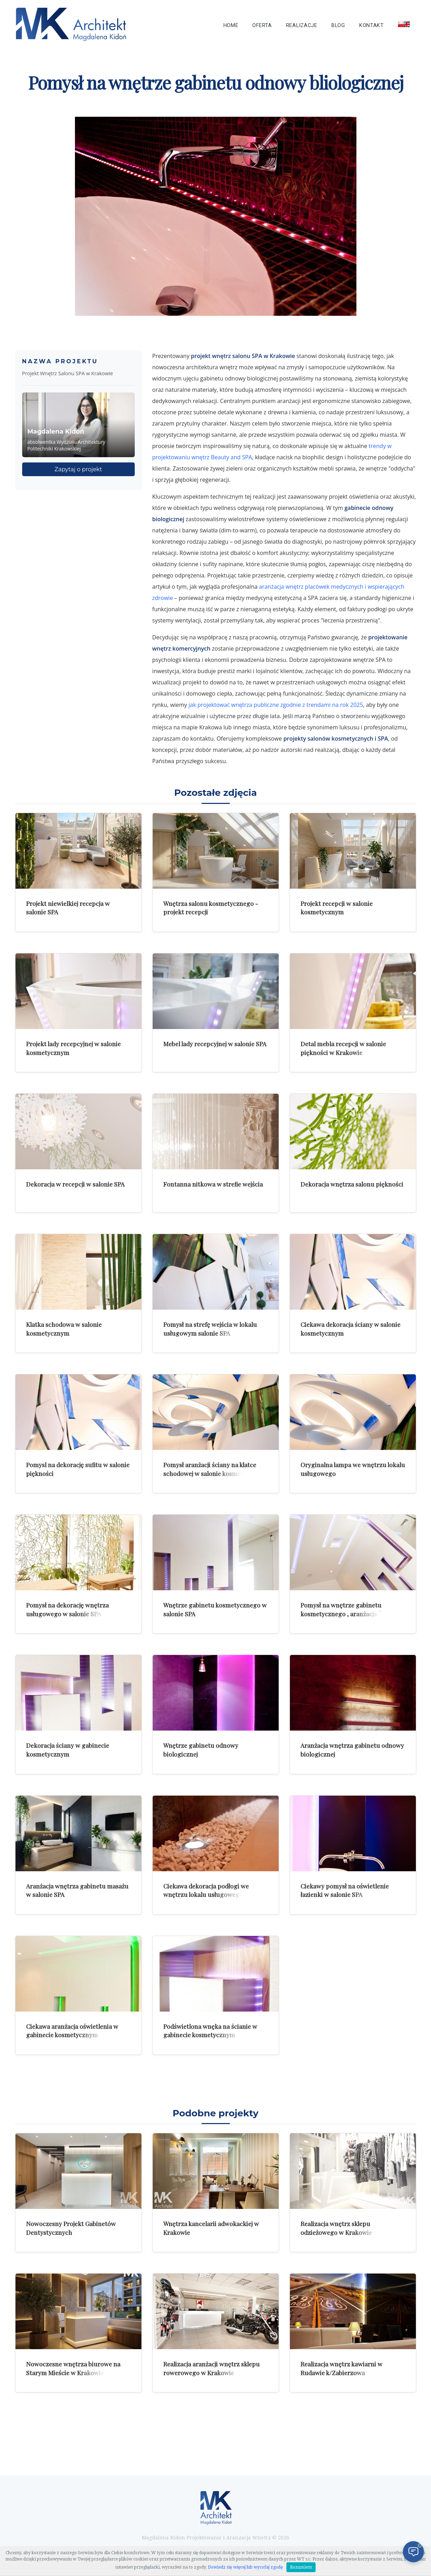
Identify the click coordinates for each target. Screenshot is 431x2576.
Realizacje (301, 25)
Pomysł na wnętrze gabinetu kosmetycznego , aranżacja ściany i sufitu (349, 1613)
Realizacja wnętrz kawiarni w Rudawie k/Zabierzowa (341, 2368)
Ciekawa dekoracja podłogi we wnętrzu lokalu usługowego (206, 1890)
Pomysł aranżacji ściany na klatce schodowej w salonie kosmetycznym (214, 1468)
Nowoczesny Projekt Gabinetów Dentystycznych (71, 2227)
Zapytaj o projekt (78, 469)
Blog (338, 25)
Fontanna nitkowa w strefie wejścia (213, 1184)
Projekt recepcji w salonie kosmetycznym (336, 907)
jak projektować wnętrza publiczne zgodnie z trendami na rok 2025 (276, 705)
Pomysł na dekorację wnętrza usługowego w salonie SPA (67, 1609)
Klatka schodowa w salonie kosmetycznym (64, 1328)
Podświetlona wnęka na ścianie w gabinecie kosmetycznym (210, 2030)
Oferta (262, 25)
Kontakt (371, 25)
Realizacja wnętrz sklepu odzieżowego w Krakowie (336, 2227)
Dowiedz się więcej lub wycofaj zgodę (245, 2567)
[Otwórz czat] (413, 2551)
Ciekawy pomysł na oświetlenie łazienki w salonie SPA (344, 1890)
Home (231, 25)
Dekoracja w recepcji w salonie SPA (75, 1184)
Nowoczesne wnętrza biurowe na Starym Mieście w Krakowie (73, 2368)
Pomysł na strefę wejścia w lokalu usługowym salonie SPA (210, 1328)
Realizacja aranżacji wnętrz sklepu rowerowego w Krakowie (211, 2368)
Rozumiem (301, 2567)
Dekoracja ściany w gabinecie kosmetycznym (67, 1749)
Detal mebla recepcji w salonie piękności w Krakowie (343, 1048)
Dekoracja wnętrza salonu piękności (351, 1184)
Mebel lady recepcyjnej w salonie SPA (214, 1044)
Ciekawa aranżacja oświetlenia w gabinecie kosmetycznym (72, 2030)
